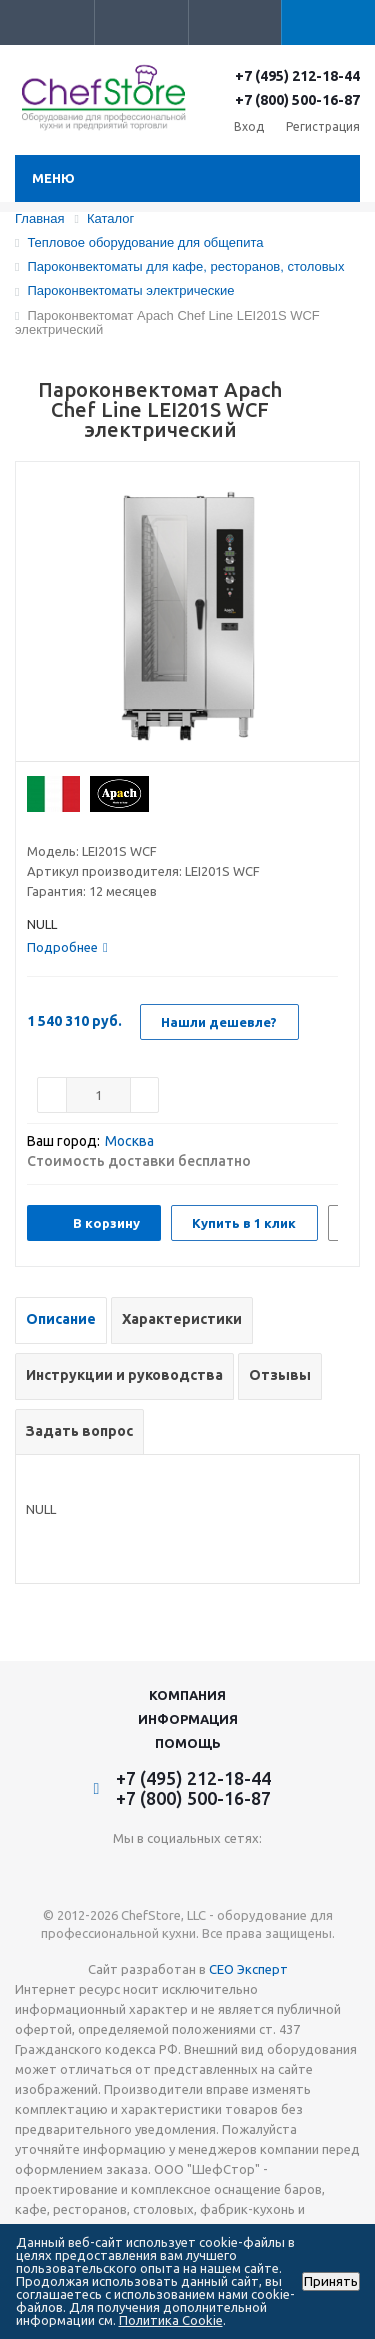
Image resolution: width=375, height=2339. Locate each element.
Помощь (188, 1743)
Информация (188, 1719)
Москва (129, 1141)
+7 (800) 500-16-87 (297, 100)
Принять (331, 2281)
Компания (187, 1695)
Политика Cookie (171, 2320)
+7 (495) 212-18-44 (297, 76)
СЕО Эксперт (248, 1969)
